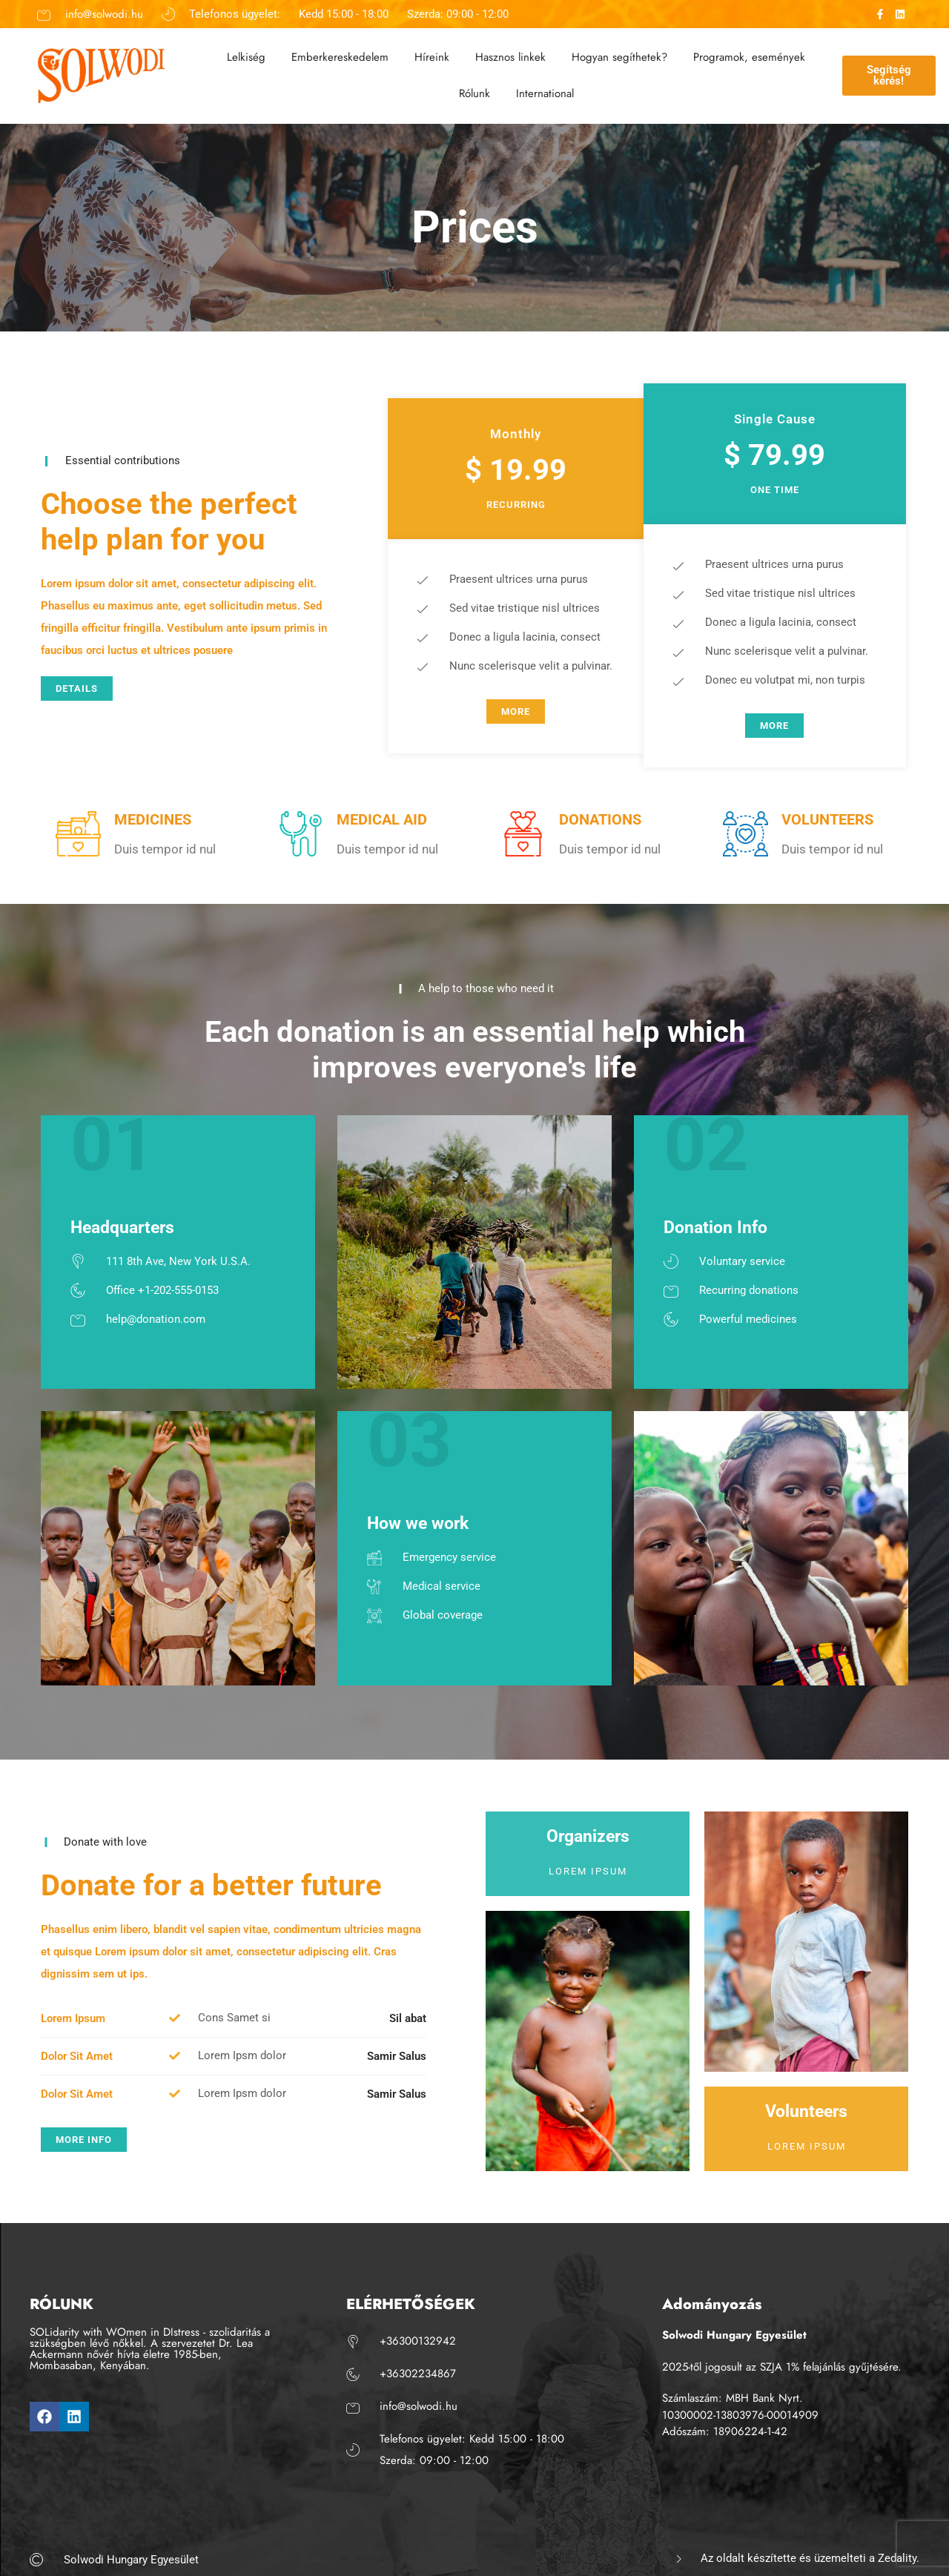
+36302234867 (418, 2373)
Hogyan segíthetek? (619, 57)
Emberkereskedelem (339, 57)
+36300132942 (418, 2341)
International (545, 93)
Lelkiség (246, 57)
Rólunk (474, 93)
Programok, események (749, 57)
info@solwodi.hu (104, 14)
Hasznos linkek (510, 57)
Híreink (431, 57)
